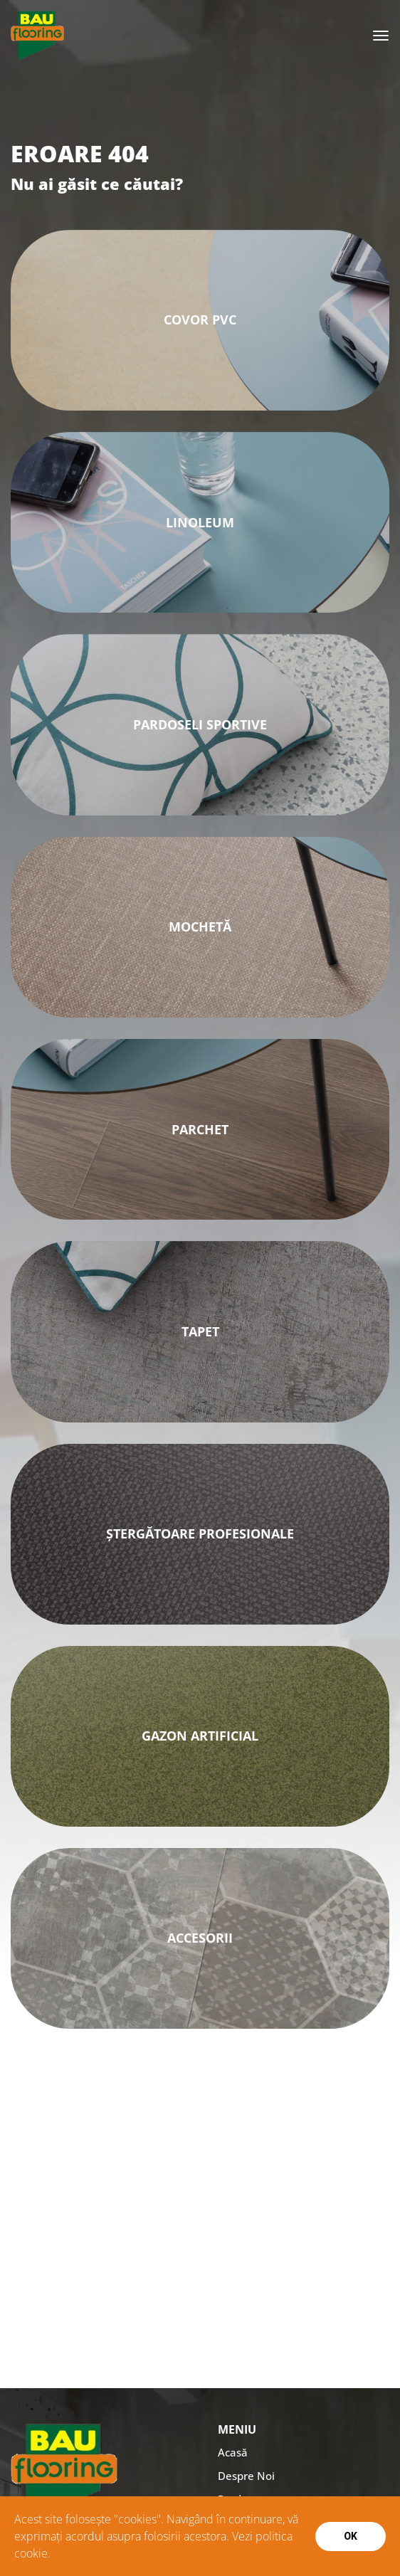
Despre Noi (246, 2476)
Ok (350, 2536)
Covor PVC (200, 319)
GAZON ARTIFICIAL (200, 1735)
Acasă (233, 2452)
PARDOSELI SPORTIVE (200, 724)
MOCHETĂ (200, 926)
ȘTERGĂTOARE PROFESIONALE (200, 1533)
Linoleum (200, 522)
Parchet (200, 1129)
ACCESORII (200, 1937)
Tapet (200, 1331)
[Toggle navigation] (380, 35)
